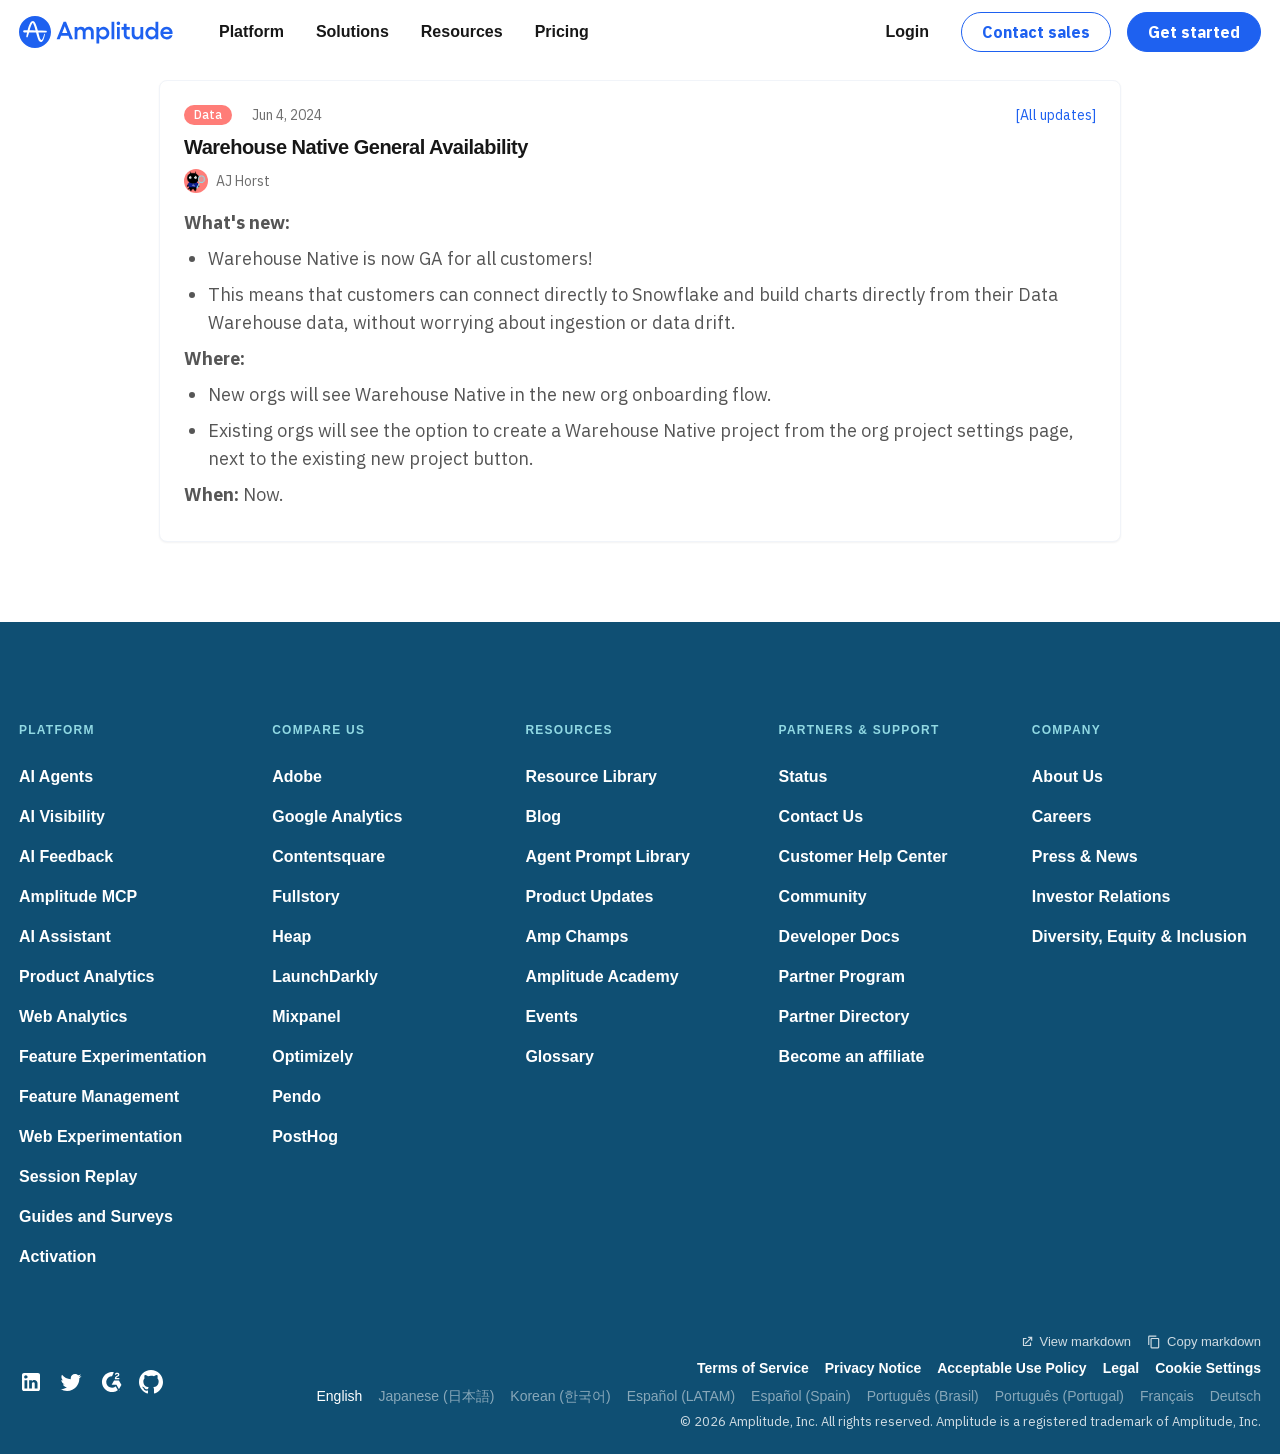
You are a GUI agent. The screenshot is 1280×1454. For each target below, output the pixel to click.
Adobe (297, 776)
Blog (543, 816)
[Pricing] (562, 32)
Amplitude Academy (601, 976)
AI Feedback (66, 856)
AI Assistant (65, 936)
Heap (291, 936)
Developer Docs (839, 936)
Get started (1194, 32)
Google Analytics (337, 816)
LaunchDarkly (325, 976)
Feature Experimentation (113, 1056)
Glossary (559, 1056)
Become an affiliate (852, 1056)
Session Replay (78, 1176)
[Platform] (251, 32)
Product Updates (589, 896)
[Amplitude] (96, 32)
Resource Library (591, 776)
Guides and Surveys (96, 1216)
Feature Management (99, 1096)
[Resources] (462, 32)
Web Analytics (73, 1016)
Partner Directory (844, 1016)
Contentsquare (328, 856)
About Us (1067, 776)
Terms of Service (753, 1368)
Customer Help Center (863, 856)
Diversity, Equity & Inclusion (1139, 936)
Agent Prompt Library (607, 856)
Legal (1121, 1368)
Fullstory (306, 896)
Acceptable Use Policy (1011, 1368)
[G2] (111, 1382)
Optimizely (312, 1056)
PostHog (305, 1136)
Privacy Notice (873, 1368)
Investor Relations (1101, 896)
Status (803, 776)
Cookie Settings (1208, 1368)
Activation (57, 1256)
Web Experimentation (100, 1136)
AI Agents (56, 776)
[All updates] (1056, 115)
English (339, 1396)
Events (551, 1016)
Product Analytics (86, 976)
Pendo (296, 1096)
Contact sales (1036, 32)
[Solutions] (352, 32)
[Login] (907, 32)
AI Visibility (62, 816)
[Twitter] (71, 1382)
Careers (1062, 816)
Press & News (1085, 856)
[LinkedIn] (31, 1382)
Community (823, 896)
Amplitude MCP (78, 896)
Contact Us (821, 816)
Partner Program (842, 976)
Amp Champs (576, 936)
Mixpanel (306, 1016)
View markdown (1076, 1341)
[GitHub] (151, 1382)
